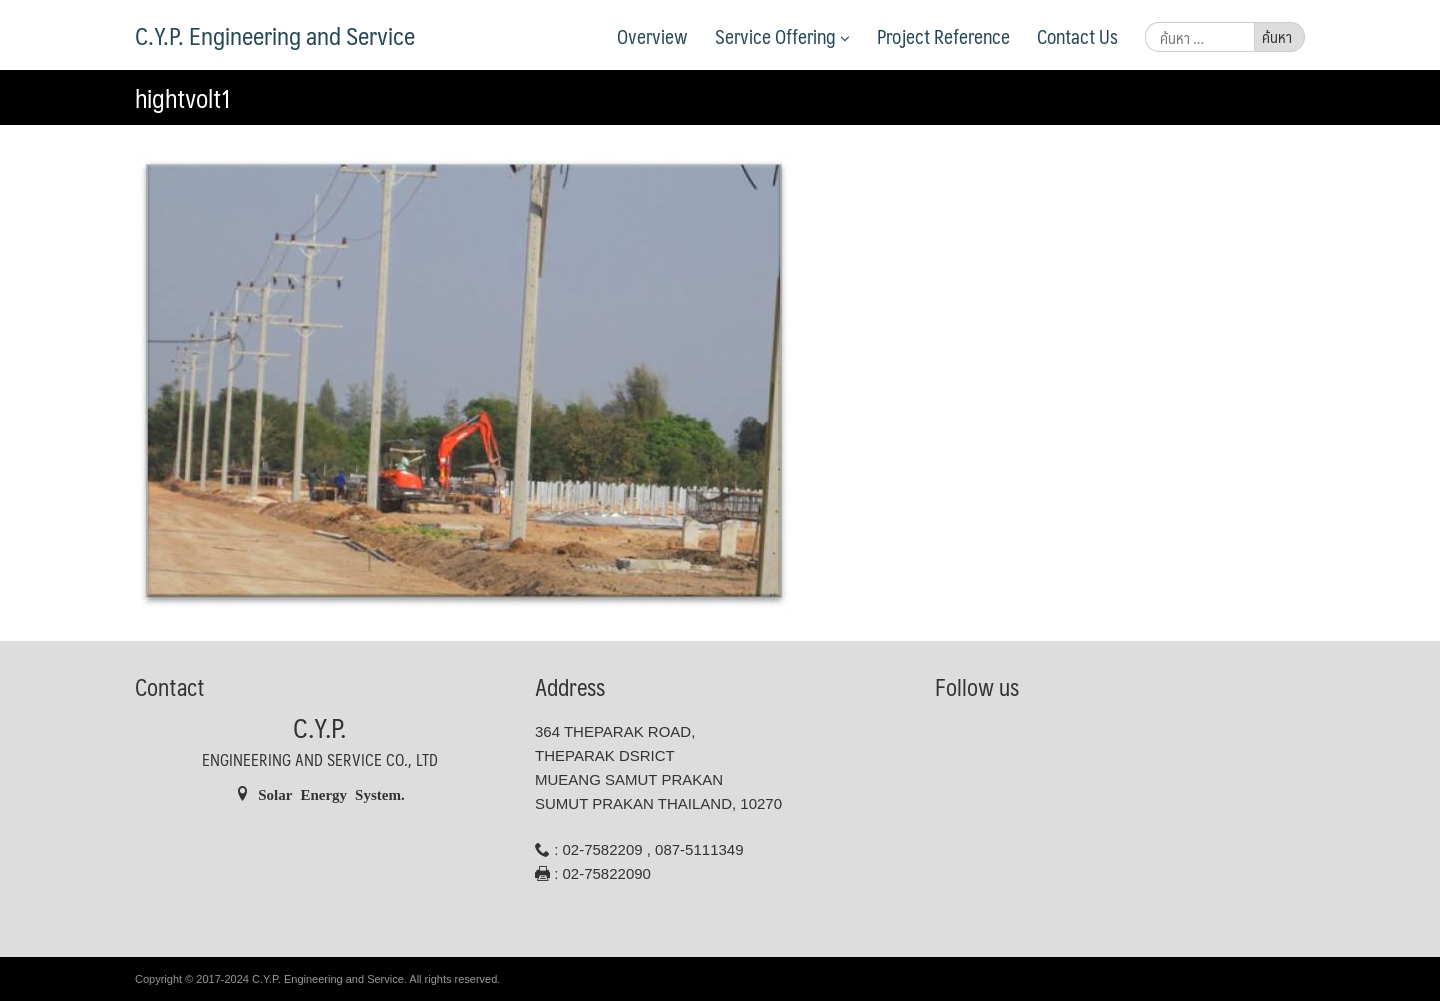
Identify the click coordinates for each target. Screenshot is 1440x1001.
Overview (652, 36)
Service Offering (782, 36)
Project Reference (943, 36)
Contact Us (1077, 36)
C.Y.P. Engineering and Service (275, 35)
